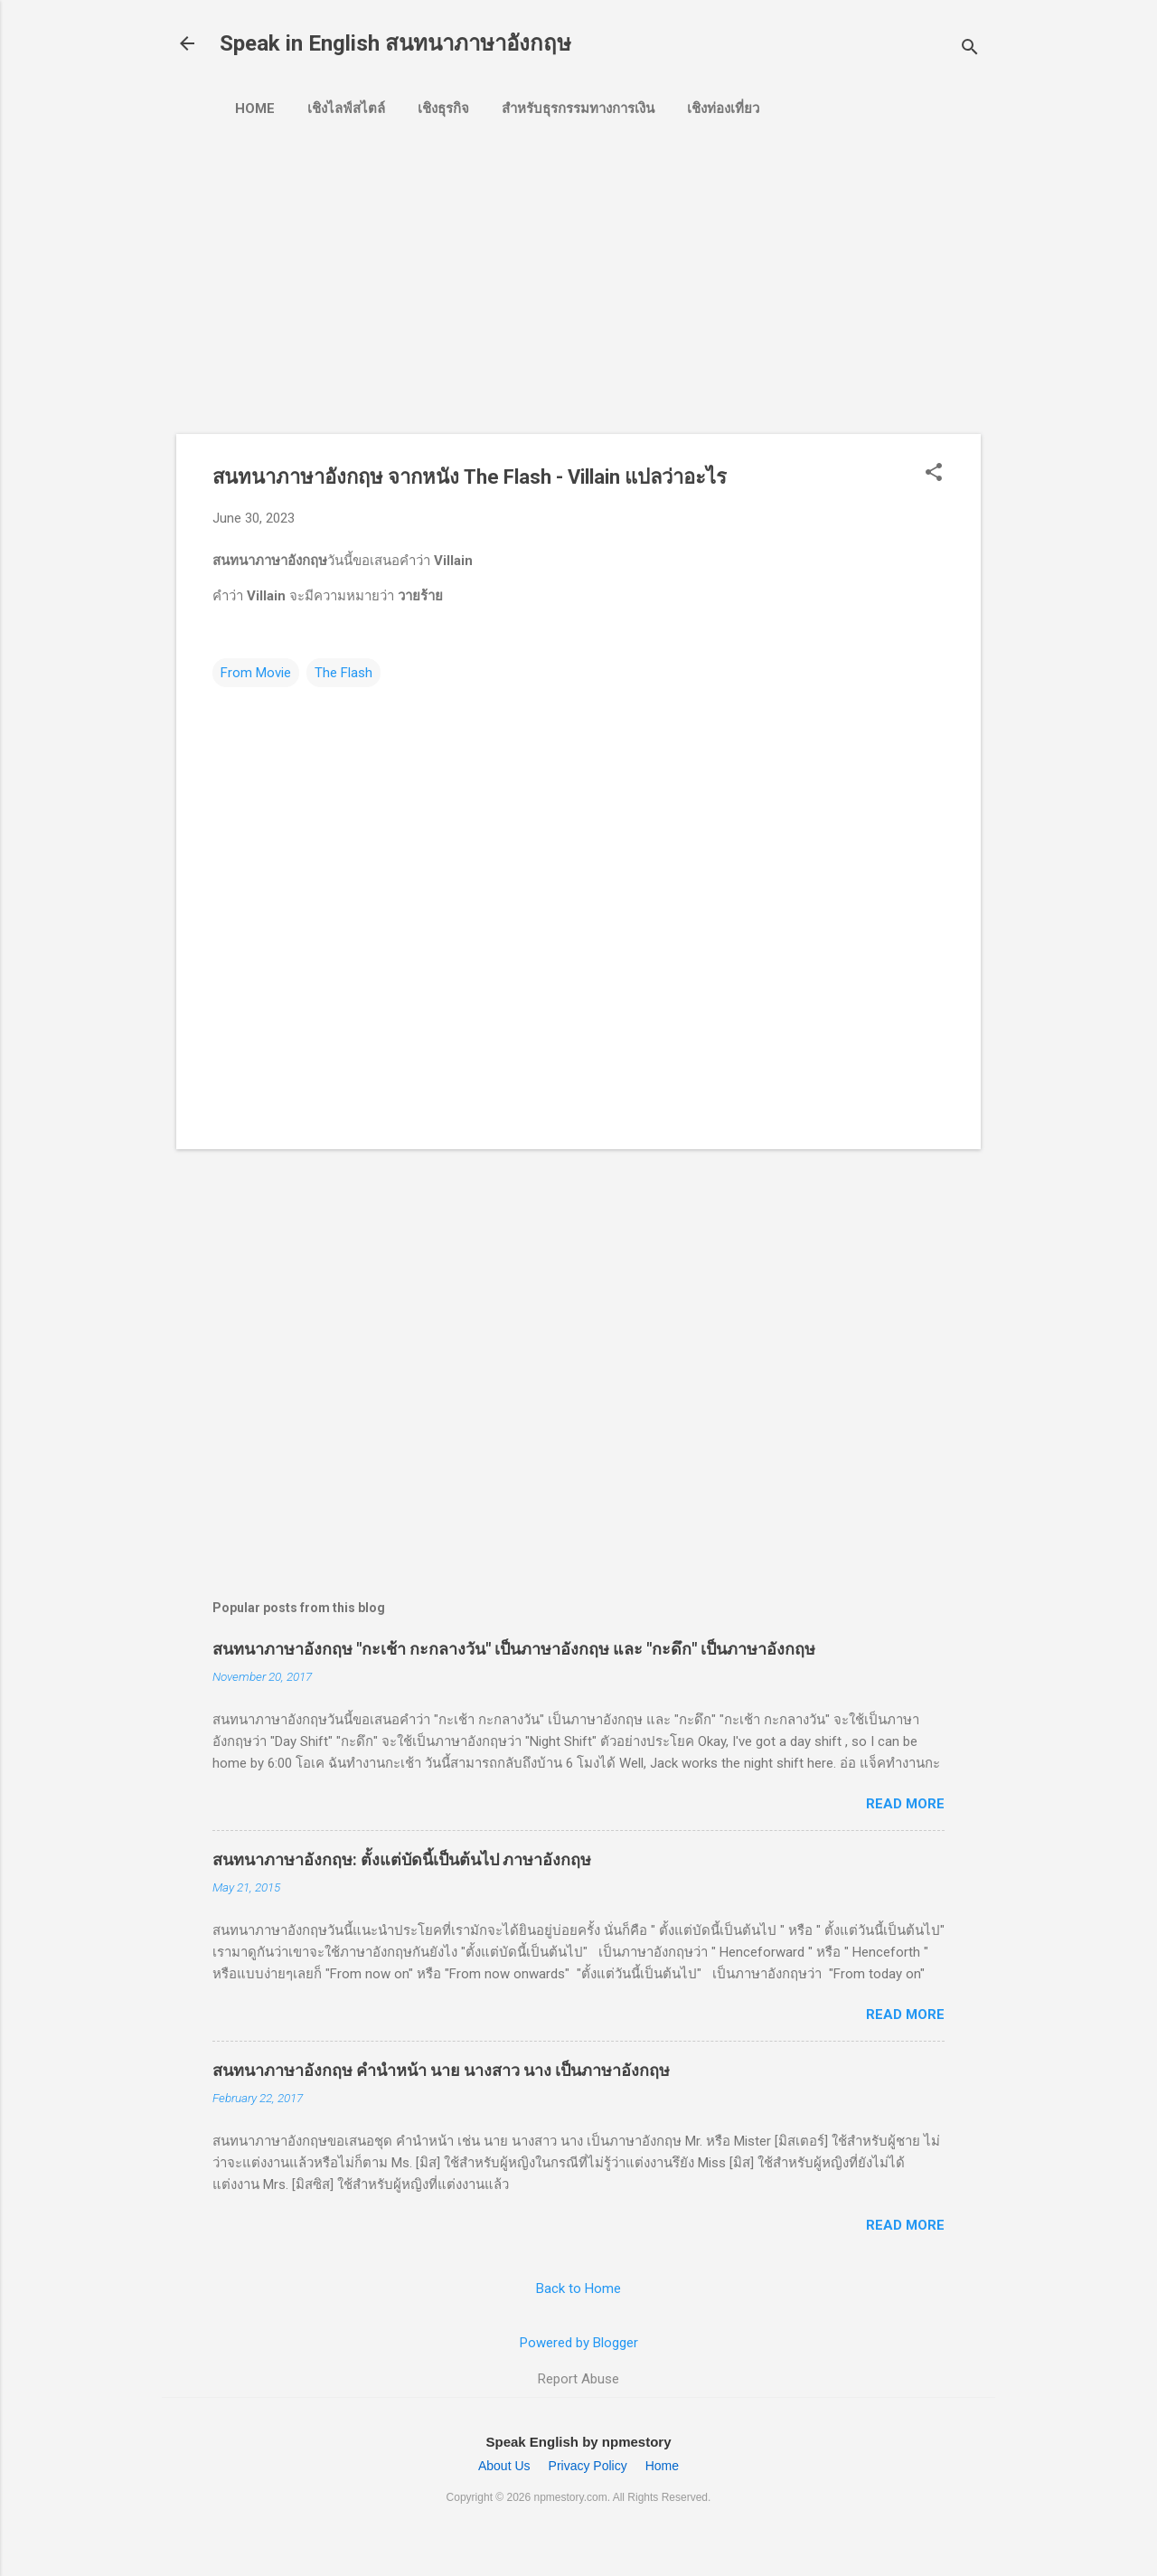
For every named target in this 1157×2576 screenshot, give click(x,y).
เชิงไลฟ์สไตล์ (346, 108)
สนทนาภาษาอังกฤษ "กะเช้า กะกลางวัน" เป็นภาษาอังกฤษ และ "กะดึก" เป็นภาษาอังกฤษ (513, 1648)
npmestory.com (570, 2497)
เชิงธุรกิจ (443, 108)
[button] (934, 473)
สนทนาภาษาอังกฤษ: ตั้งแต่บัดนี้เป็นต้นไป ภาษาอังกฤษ (401, 1859)
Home (255, 108)
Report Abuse (578, 2379)
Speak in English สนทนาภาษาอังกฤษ (395, 43)
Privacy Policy (588, 2465)
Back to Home (578, 2288)
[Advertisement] (497, 268)
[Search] (970, 49)
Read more (905, 1804)
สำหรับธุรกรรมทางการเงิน (578, 108)
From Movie (256, 673)
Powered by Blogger (579, 2343)
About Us (504, 2465)
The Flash (343, 673)
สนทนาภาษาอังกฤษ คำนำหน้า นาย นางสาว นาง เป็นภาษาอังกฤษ (441, 2070)
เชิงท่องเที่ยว (723, 108)
